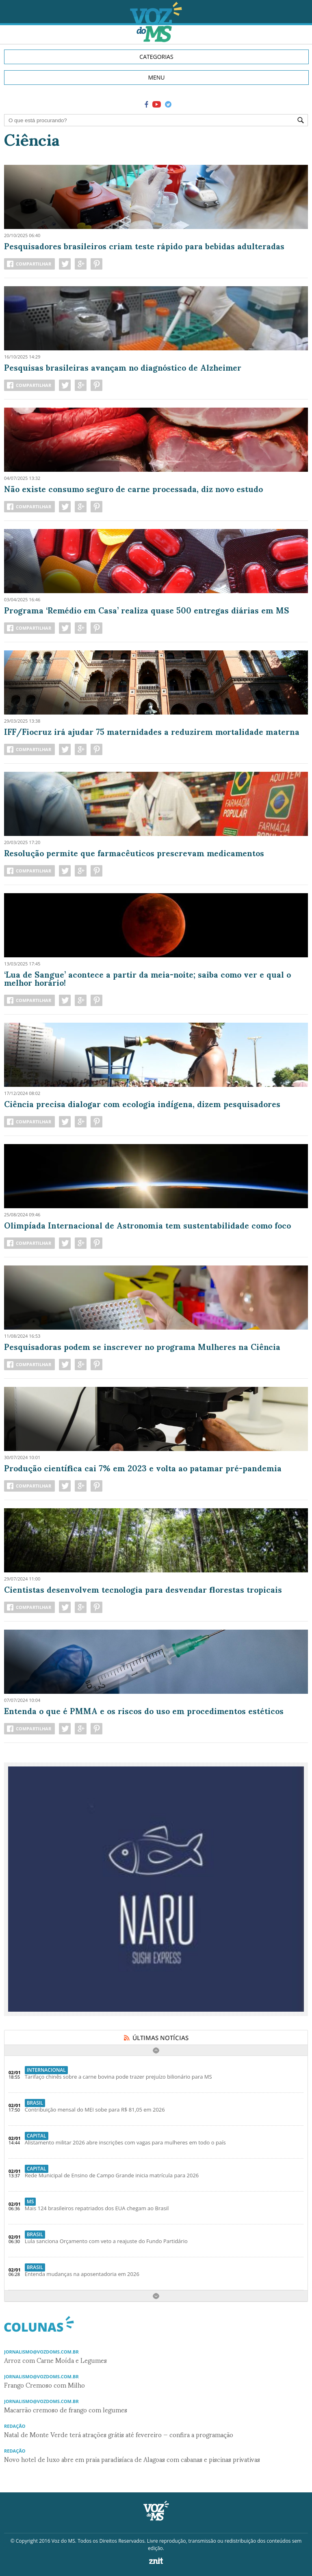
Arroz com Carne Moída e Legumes (55, 2359)
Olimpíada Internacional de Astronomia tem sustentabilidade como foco (147, 1225)
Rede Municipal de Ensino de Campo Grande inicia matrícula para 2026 (112, 2175)
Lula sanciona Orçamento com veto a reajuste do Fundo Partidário (106, 2241)
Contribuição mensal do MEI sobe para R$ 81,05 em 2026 (95, 2109)
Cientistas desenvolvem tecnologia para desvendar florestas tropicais (143, 1589)
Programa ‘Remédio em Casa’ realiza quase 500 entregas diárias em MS (146, 610)
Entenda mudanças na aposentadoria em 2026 (82, 2274)
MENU (156, 77)
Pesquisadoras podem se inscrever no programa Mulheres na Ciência (142, 1346)
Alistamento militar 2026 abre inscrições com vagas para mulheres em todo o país (125, 2142)
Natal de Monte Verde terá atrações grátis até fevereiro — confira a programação (118, 2434)
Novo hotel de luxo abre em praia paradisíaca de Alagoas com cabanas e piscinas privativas (132, 2458)
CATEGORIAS (156, 56)
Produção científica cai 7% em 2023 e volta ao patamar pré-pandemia (143, 1467)
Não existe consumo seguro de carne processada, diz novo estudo (133, 488)
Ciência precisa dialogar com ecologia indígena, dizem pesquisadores (142, 1103)
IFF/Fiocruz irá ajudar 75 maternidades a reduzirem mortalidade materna (151, 731)
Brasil (35, 2102)
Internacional (46, 2069)
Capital (36, 2135)
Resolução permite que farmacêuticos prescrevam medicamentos (134, 852)
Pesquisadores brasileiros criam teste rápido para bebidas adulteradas (144, 245)
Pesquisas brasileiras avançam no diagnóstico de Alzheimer (122, 367)
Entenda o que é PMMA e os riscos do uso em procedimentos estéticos (144, 1710)
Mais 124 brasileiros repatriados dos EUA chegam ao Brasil (97, 2208)
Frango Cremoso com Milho (44, 2384)
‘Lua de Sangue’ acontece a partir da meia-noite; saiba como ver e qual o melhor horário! (147, 978)
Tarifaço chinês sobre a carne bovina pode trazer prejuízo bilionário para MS (118, 2076)
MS (30, 2201)
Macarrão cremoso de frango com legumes (65, 2409)
